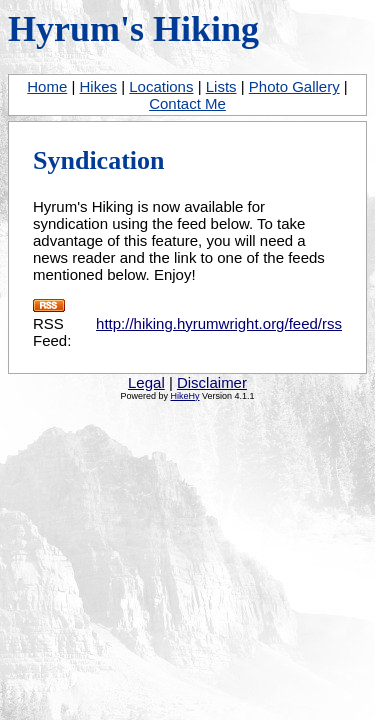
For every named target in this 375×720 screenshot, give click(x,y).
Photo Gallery (294, 86)
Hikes (99, 86)
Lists (221, 86)
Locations (161, 86)
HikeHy (184, 396)
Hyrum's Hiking (133, 29)
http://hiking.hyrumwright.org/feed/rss (219, 323)
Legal (146, 382)
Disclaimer (212, 382)
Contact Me (187, 103)
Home (47, 86)
